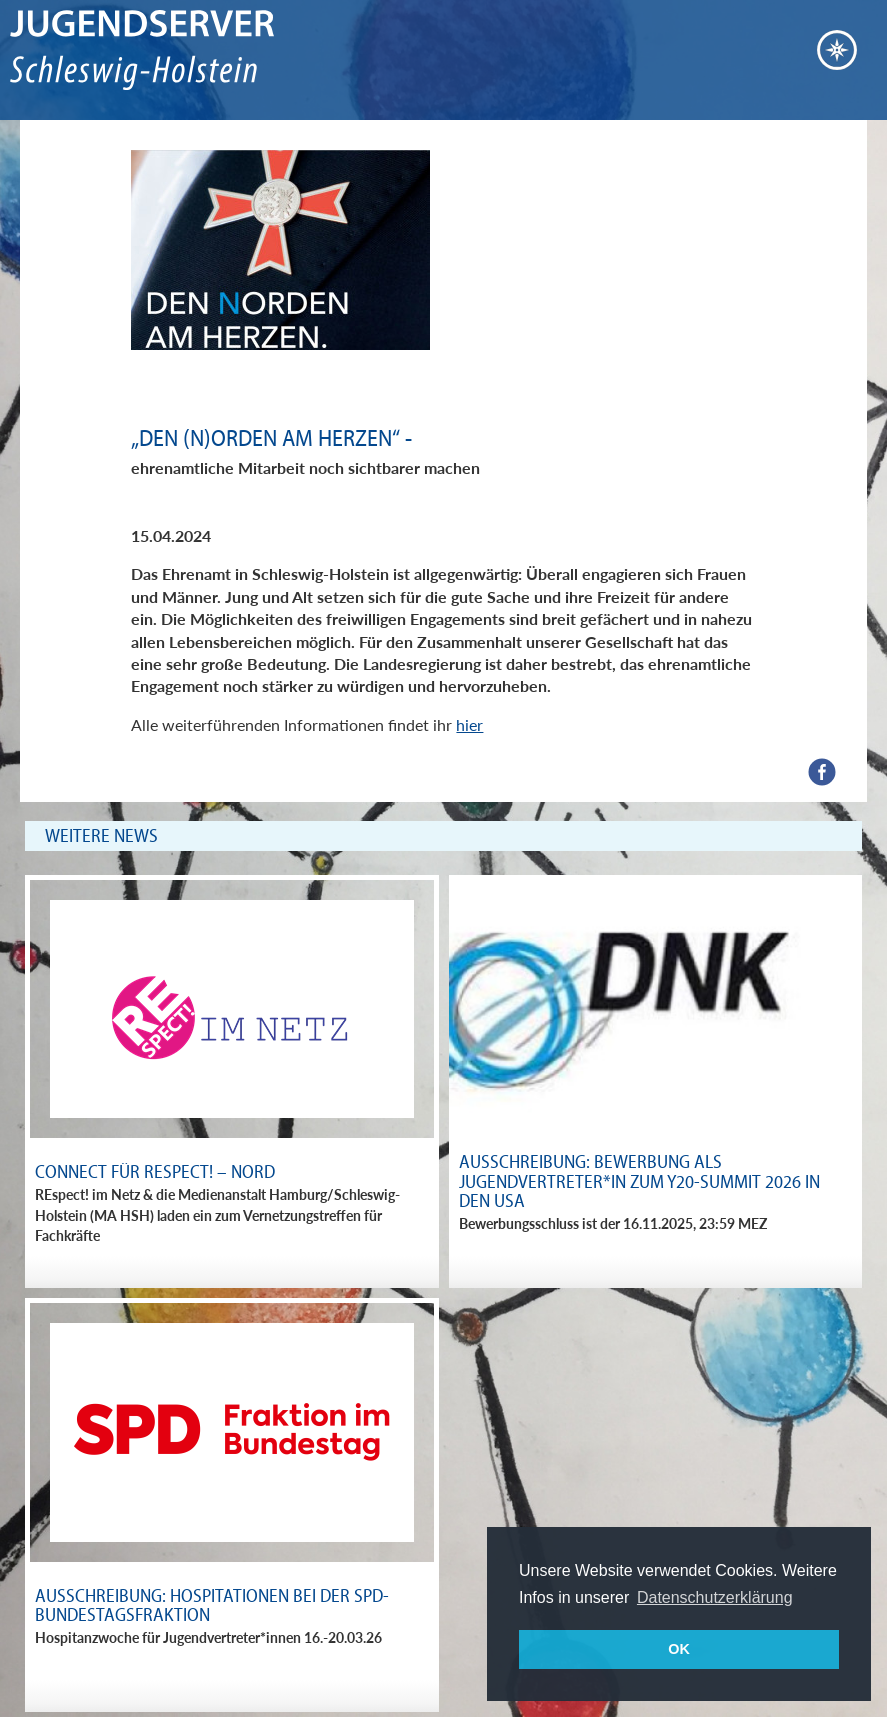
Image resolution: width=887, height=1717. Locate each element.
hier (469, 724)
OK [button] (679, 1649)
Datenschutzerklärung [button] (715, 1597)
